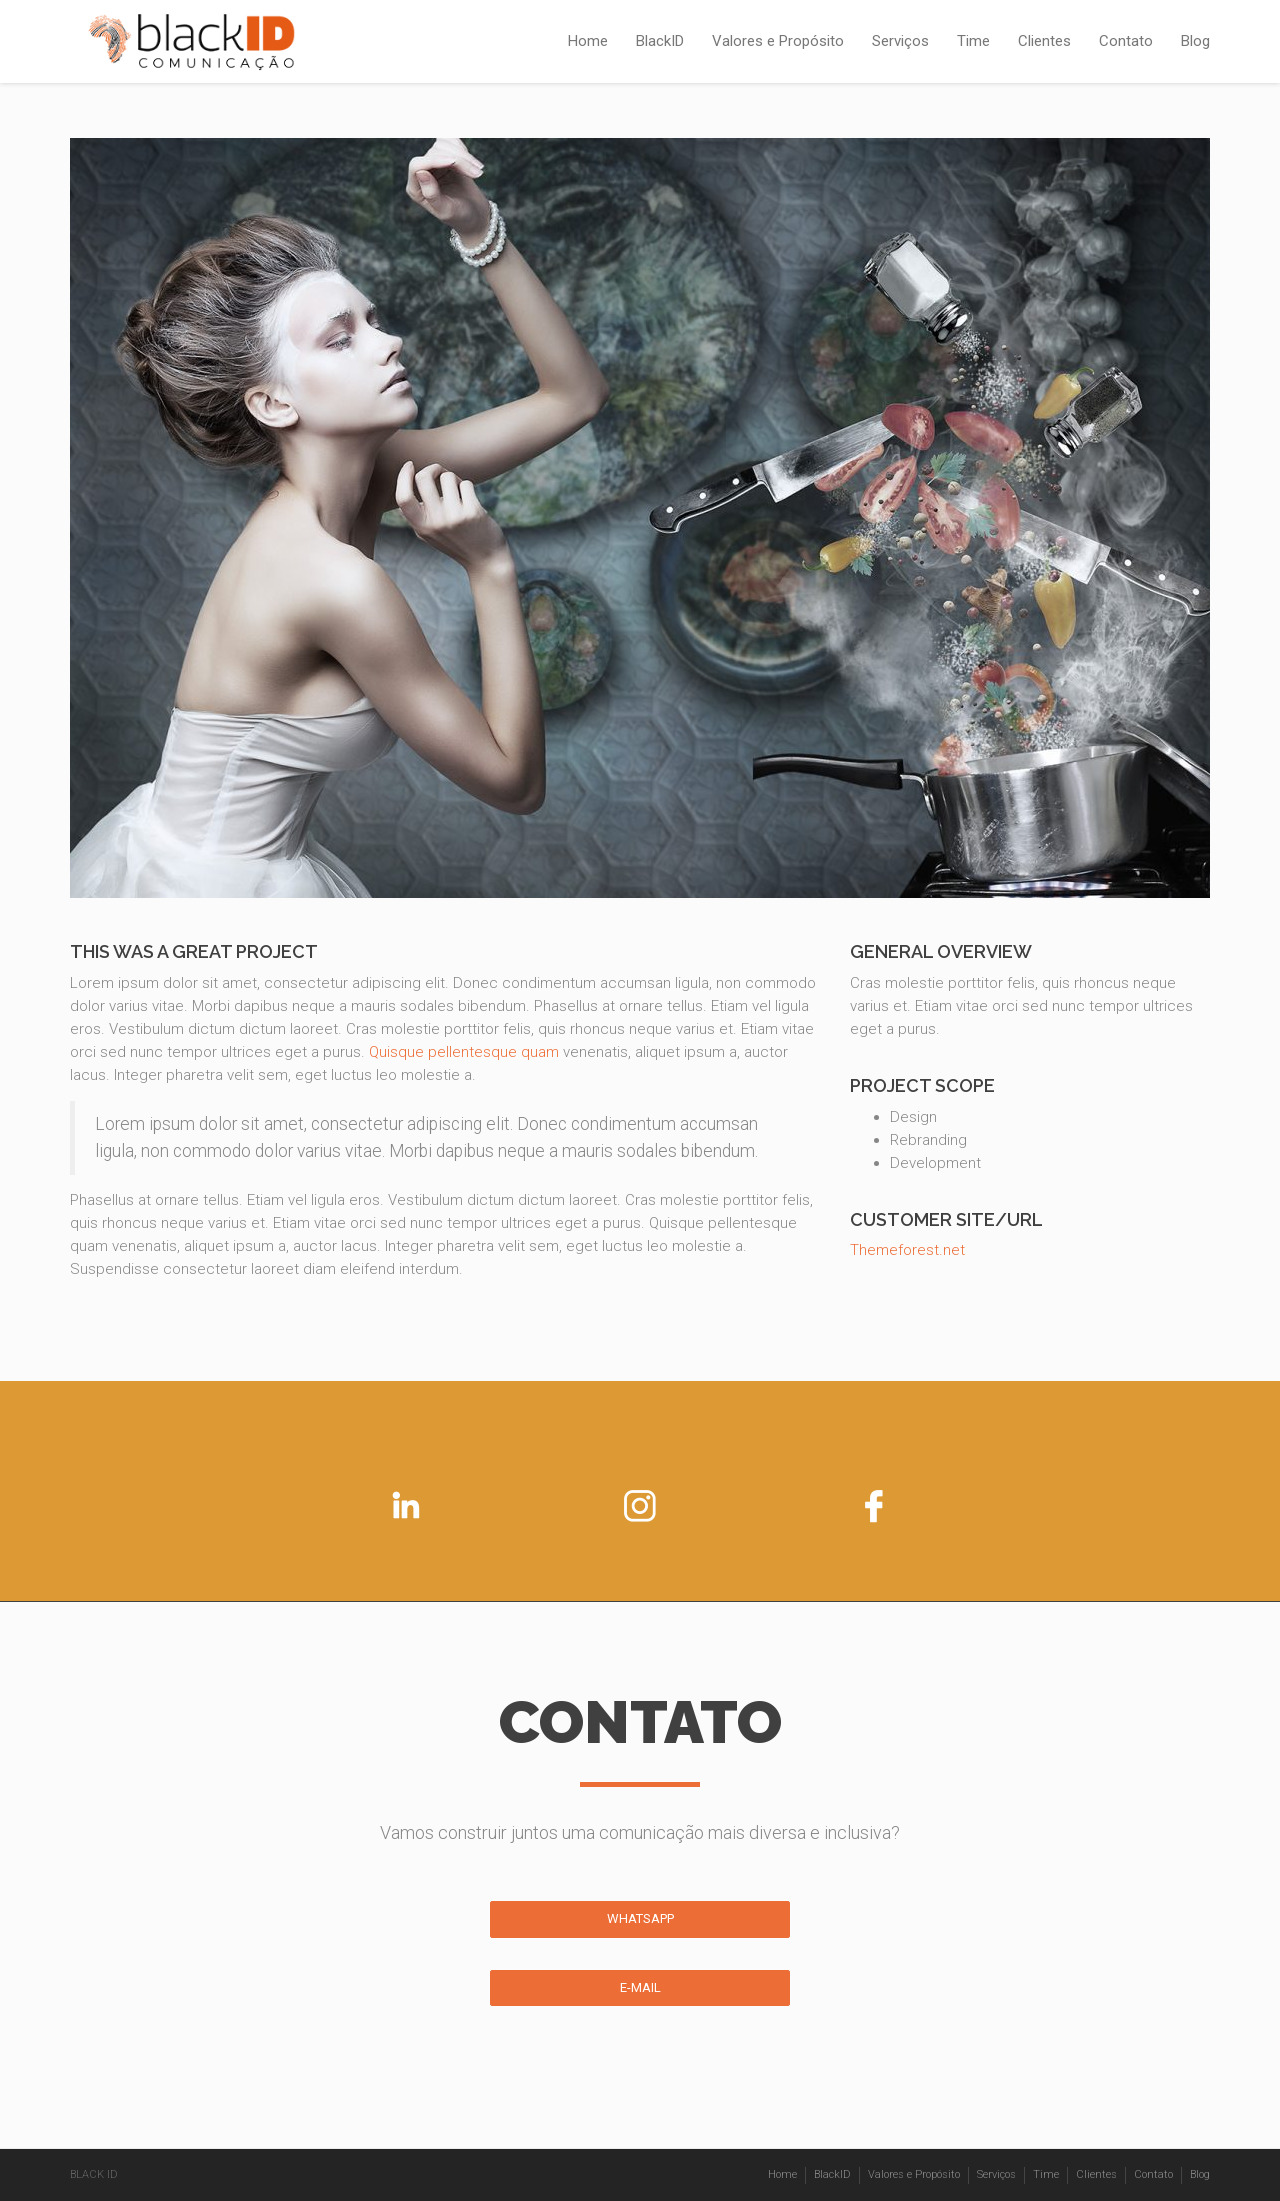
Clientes (1044, 41)
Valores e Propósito (778, 41)
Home (588, 41)
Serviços (900, 41)
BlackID (660, 41)
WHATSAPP (640, 1918)
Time (973, 41)
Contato (1126, 41)
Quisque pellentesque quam (464, 1052)
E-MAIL (640, 1987)
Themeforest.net (907, 1250)
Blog (1195, 41)
